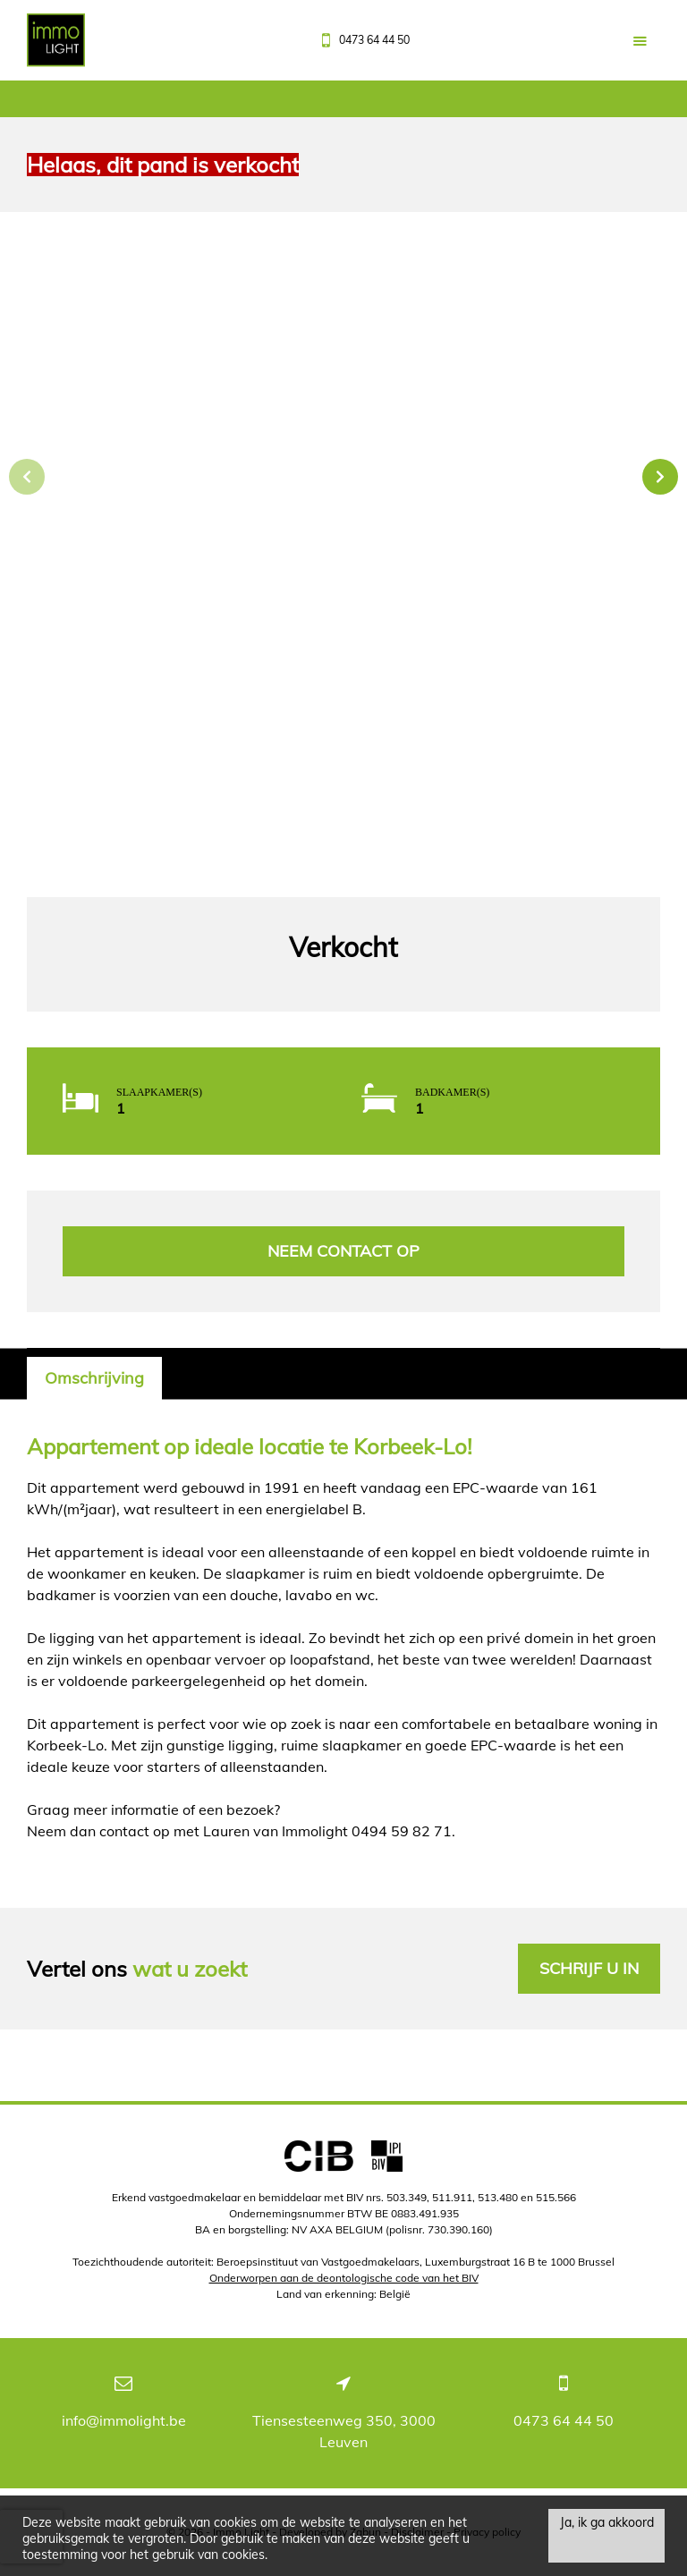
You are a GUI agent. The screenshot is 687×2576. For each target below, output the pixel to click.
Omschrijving (94, 1378)
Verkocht (343, 947)
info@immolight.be (124, 2420)
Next (660, 477)
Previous (27, 477)
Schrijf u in (589, 1968)
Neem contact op (343, 1251)
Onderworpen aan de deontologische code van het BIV (344, 2277)
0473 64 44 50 (563, 2420)
